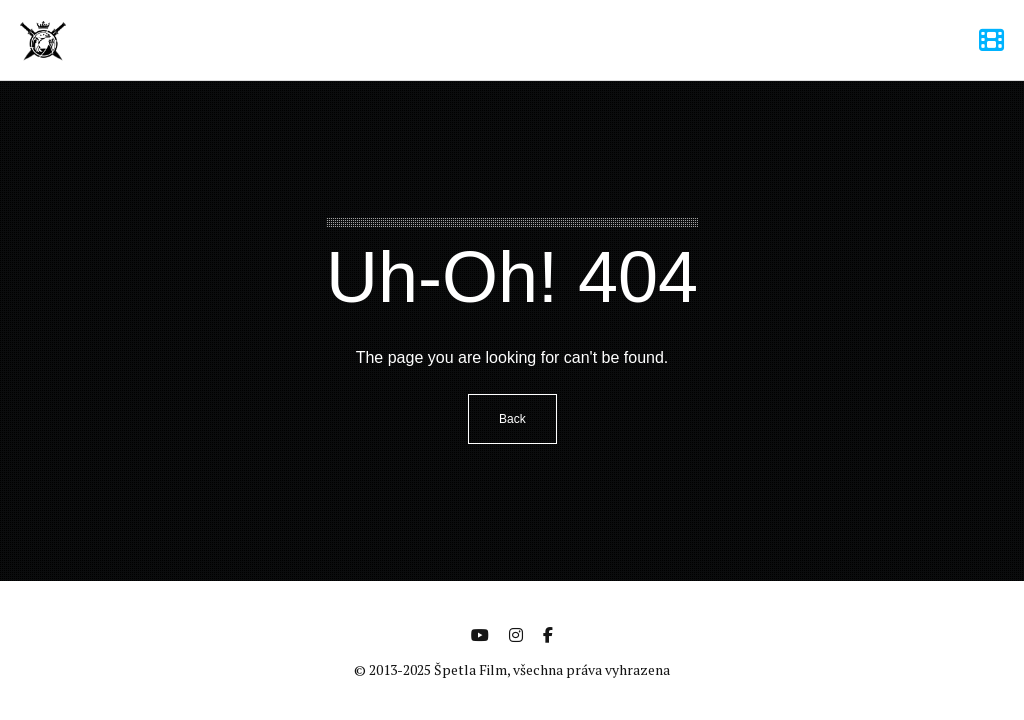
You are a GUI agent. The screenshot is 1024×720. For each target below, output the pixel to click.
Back (512, 419)
